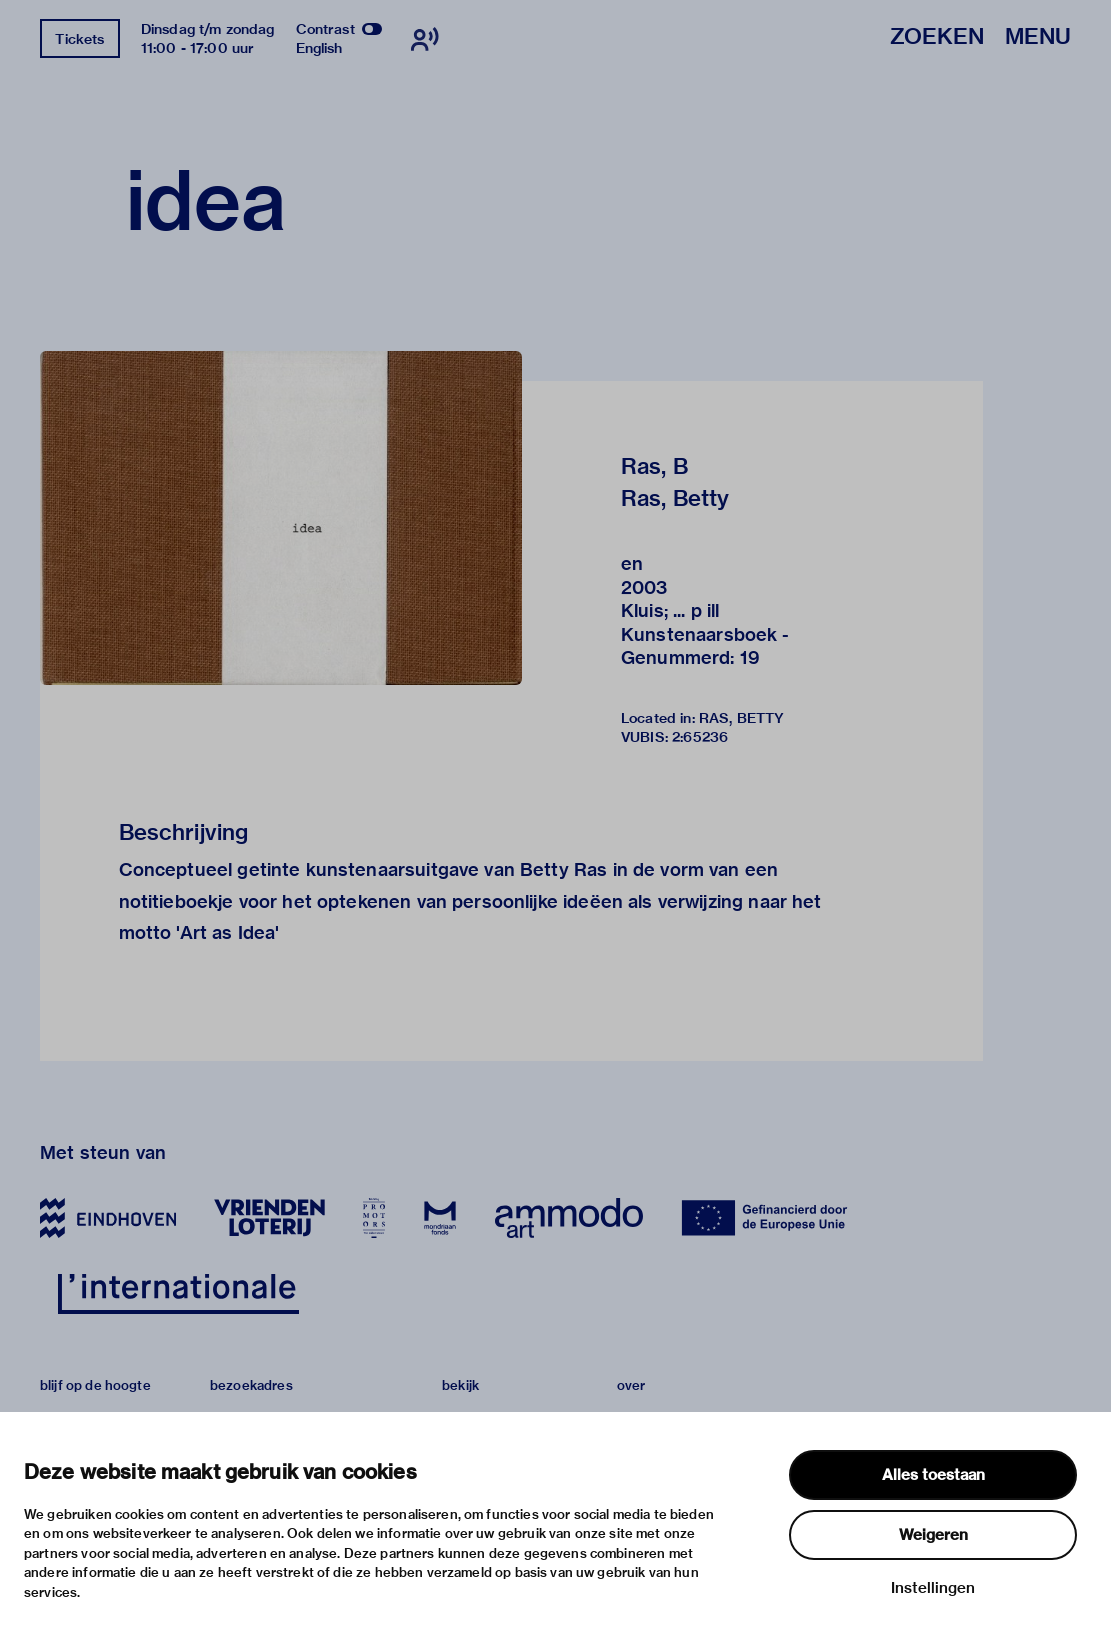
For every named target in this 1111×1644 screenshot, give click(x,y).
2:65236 (700, 737)
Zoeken (937, 37)
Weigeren (933, 1535)
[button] (281, 517)
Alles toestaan (933, 1475)
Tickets (79, 39)
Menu (1038, 37)
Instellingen (933, 1588)
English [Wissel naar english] (319, 48)
